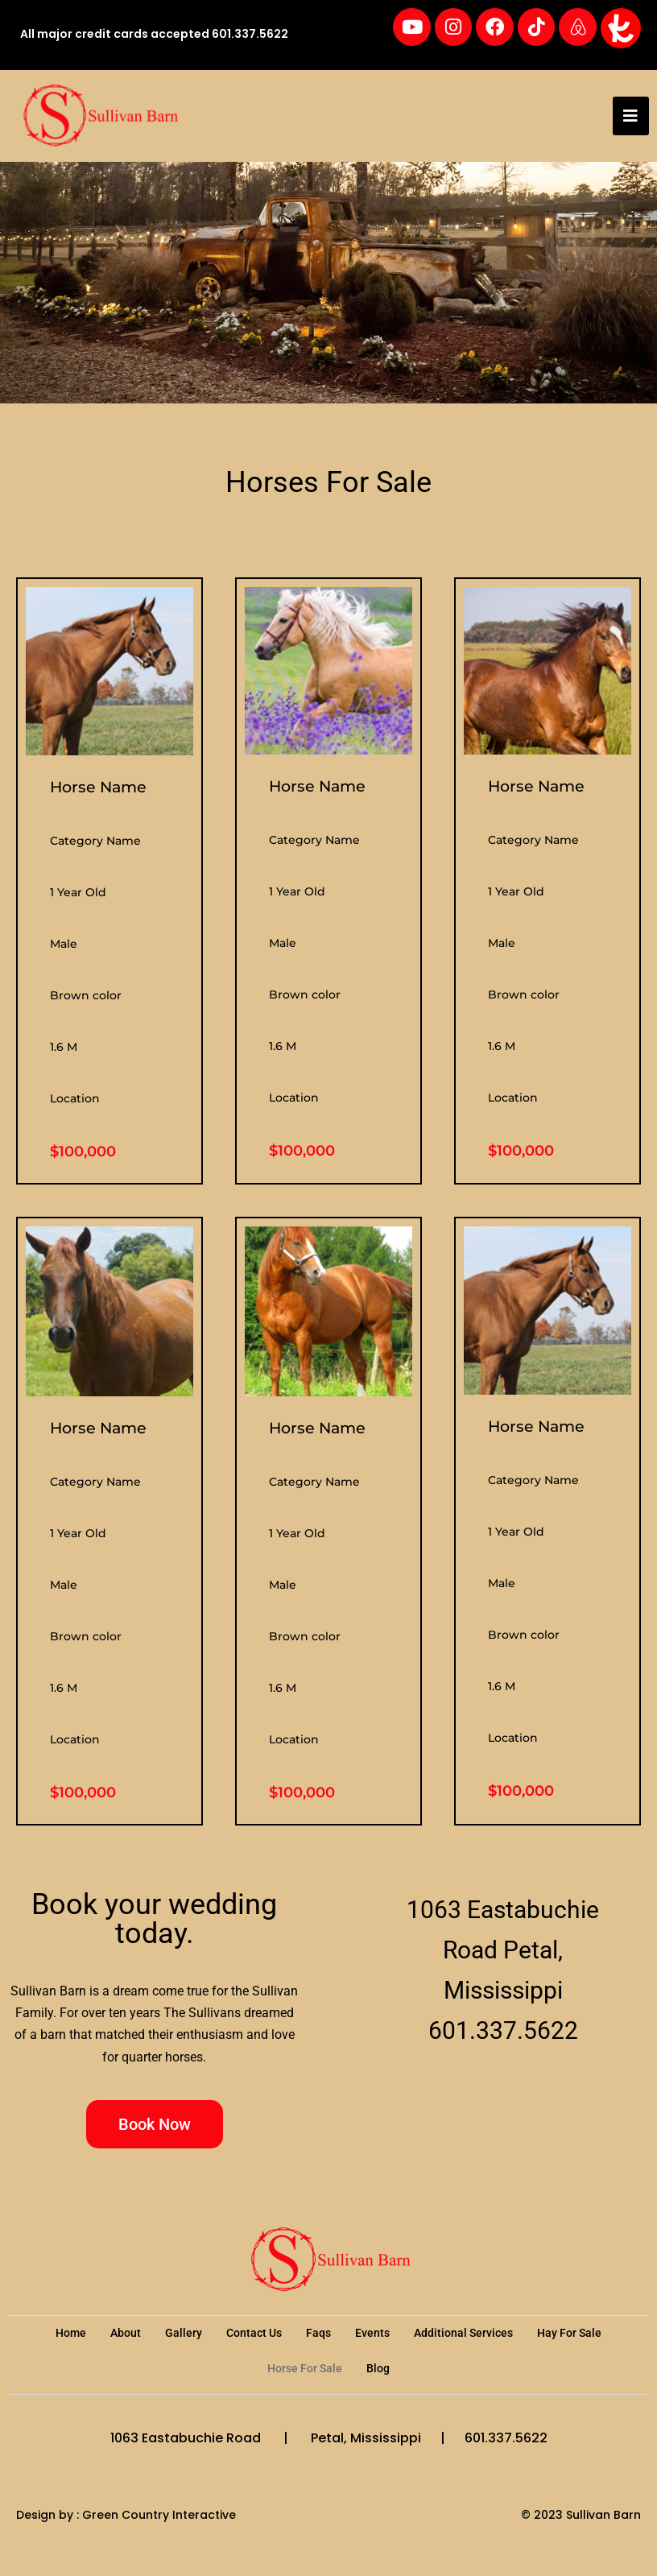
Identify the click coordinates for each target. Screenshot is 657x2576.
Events (372, 2335)
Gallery (183, 2335)
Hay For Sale (569, 2335)
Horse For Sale (304, 2370)
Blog (378, 2370)
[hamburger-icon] (631, 118)
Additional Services (463, 2335)
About (125, 2335)
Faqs (318, 2335)
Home (71, 2335)
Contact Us (254, 2335)
